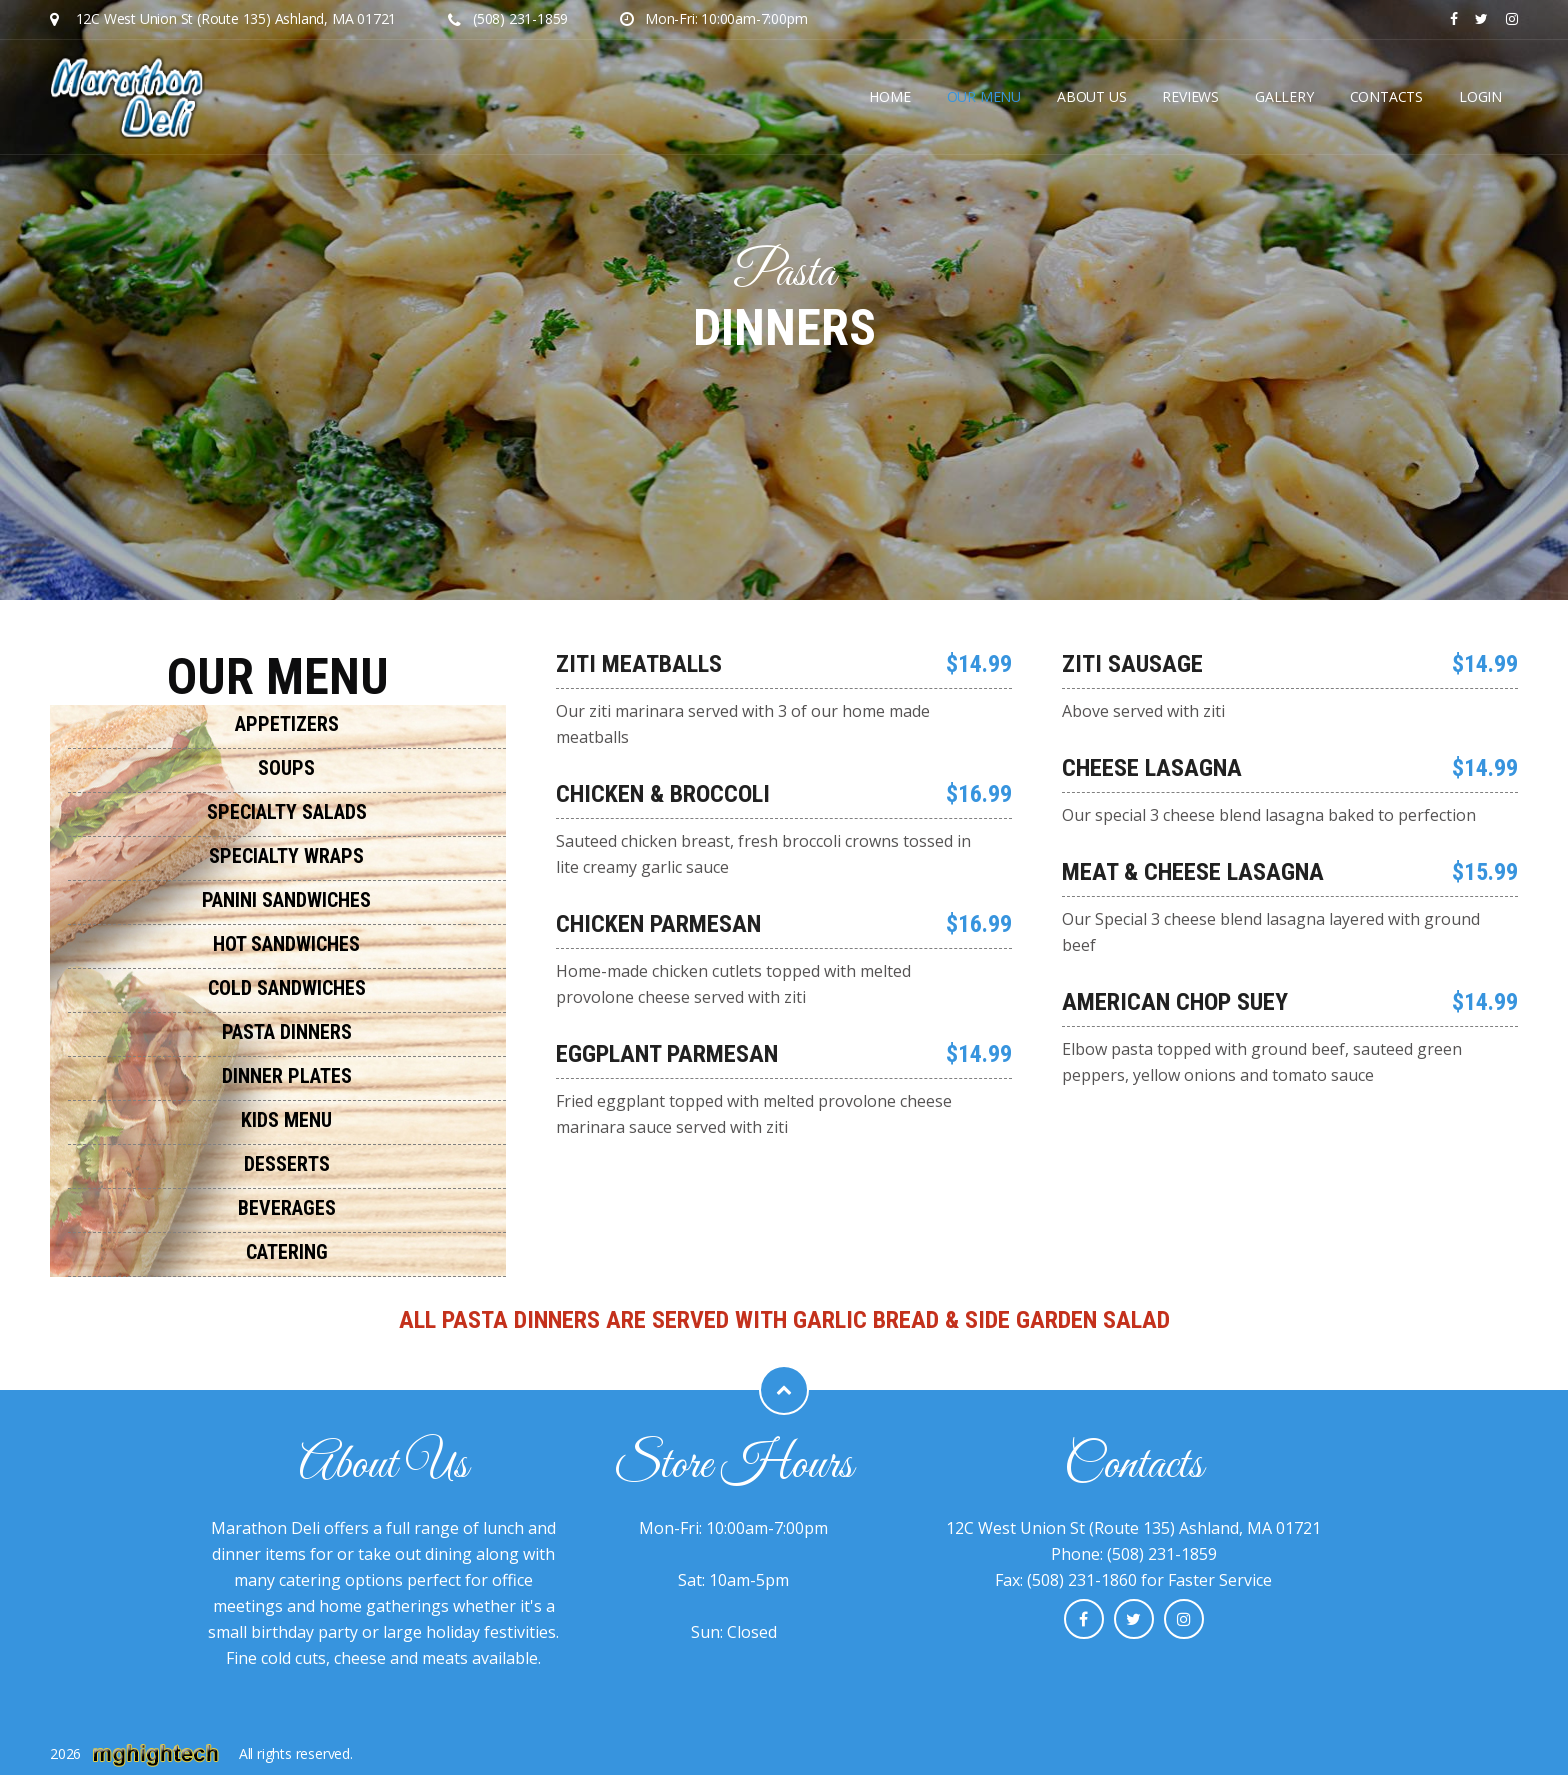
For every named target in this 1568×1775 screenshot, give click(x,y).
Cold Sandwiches (287, 988)
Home (889, 96)
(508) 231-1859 (508, 18)
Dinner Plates (287, 1076)
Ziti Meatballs (639, 664)
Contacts (1386, 96)
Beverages (287, 1208)
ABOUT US (1091, 96)
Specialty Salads (287, 812)
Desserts (287, 1164)
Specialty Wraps (286, 856)
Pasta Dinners (287, 1032)
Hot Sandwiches (286, 944)
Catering (287, 1252)
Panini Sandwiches (286, 900)
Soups (286, 768)
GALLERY (1284, 96)
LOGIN (1480, 96)
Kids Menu (286, 1120)
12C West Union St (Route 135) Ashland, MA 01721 (236, 18)
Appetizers (287, 724)
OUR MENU (984, 96)
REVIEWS (1190, 96)
